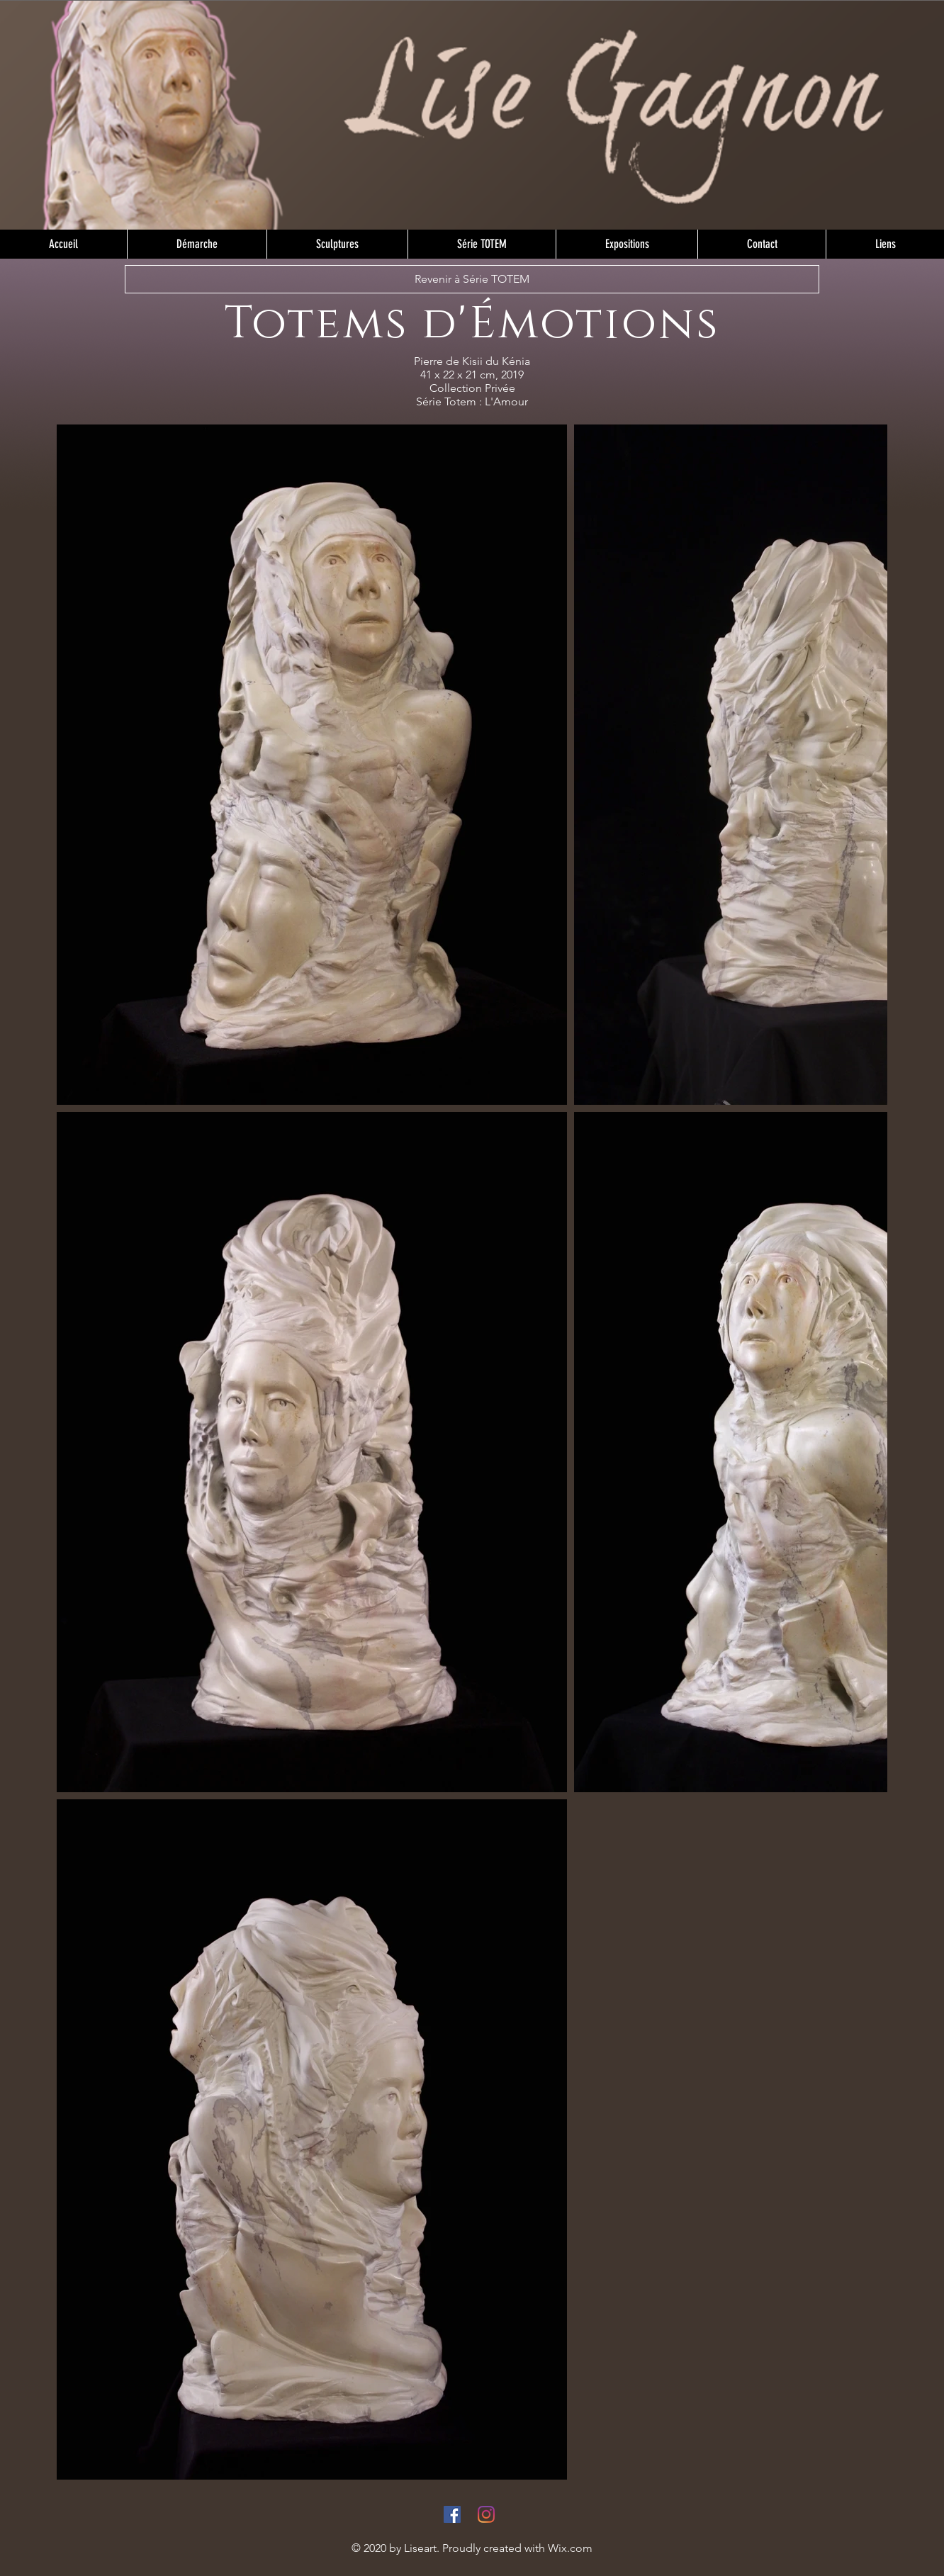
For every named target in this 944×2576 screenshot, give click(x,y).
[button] (337, 244)
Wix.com (570, 2548)
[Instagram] (486, 2514)
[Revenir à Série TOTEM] (472, 279)
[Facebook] (452, 2514)
